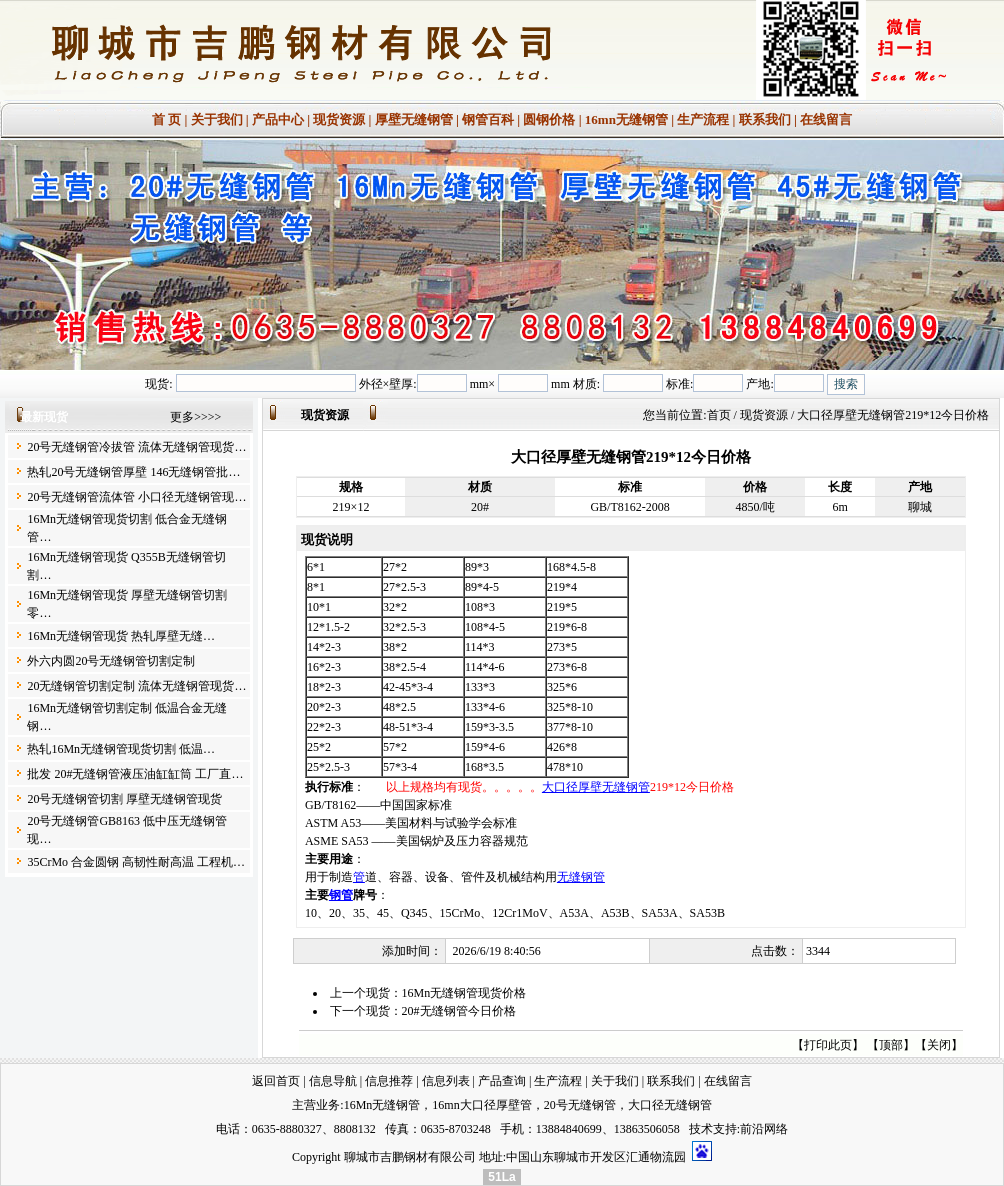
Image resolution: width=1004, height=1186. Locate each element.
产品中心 (278, 119)
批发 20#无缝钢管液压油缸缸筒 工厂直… (135, 774)
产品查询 (502, 1081)
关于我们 (217, 119)
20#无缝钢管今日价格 (459, 1011)
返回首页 (276, 1081)
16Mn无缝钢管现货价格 (464, 993)
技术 (701, 1129)
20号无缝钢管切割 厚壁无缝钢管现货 (124, 799)
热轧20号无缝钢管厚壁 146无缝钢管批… (133, 472)
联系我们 (765, 119)
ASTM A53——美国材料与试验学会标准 (411, 823)
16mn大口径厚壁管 (481, 1105)
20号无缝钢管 (580, 1105)
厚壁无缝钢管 (414, 119)
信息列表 (446, 1081)
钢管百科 (488, 119)
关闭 (939, 1045)
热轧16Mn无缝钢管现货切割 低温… (121, 749)
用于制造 (329, 877)
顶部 (891, 1045)
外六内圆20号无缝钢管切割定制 (111, 661)
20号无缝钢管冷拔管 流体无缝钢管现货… (136, 447)
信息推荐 (389, 1081)
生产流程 (703, 119)
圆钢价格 (549, 119)
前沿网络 (764, 1129)
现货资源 (339, 119)
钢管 (341, 895)
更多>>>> (195, 417)
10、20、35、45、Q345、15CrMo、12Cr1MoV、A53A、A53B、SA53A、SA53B (515, 913)
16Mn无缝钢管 (382, 1105)
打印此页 (828, 1045)
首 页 (166, 119)
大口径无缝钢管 (670, 1105)
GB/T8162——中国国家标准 (378, 805)
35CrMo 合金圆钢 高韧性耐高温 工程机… (136, 862)
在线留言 (826, 119)
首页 (719, 415)
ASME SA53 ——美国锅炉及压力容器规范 (416, 841)
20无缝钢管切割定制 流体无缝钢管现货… (136, 686)
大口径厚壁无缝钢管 (596, 787)
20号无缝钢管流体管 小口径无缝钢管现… (136, 497)
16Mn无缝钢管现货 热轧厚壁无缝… (121, 636)
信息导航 (333, 1081)
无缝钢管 (581, 877)
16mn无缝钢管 (626, 119)
